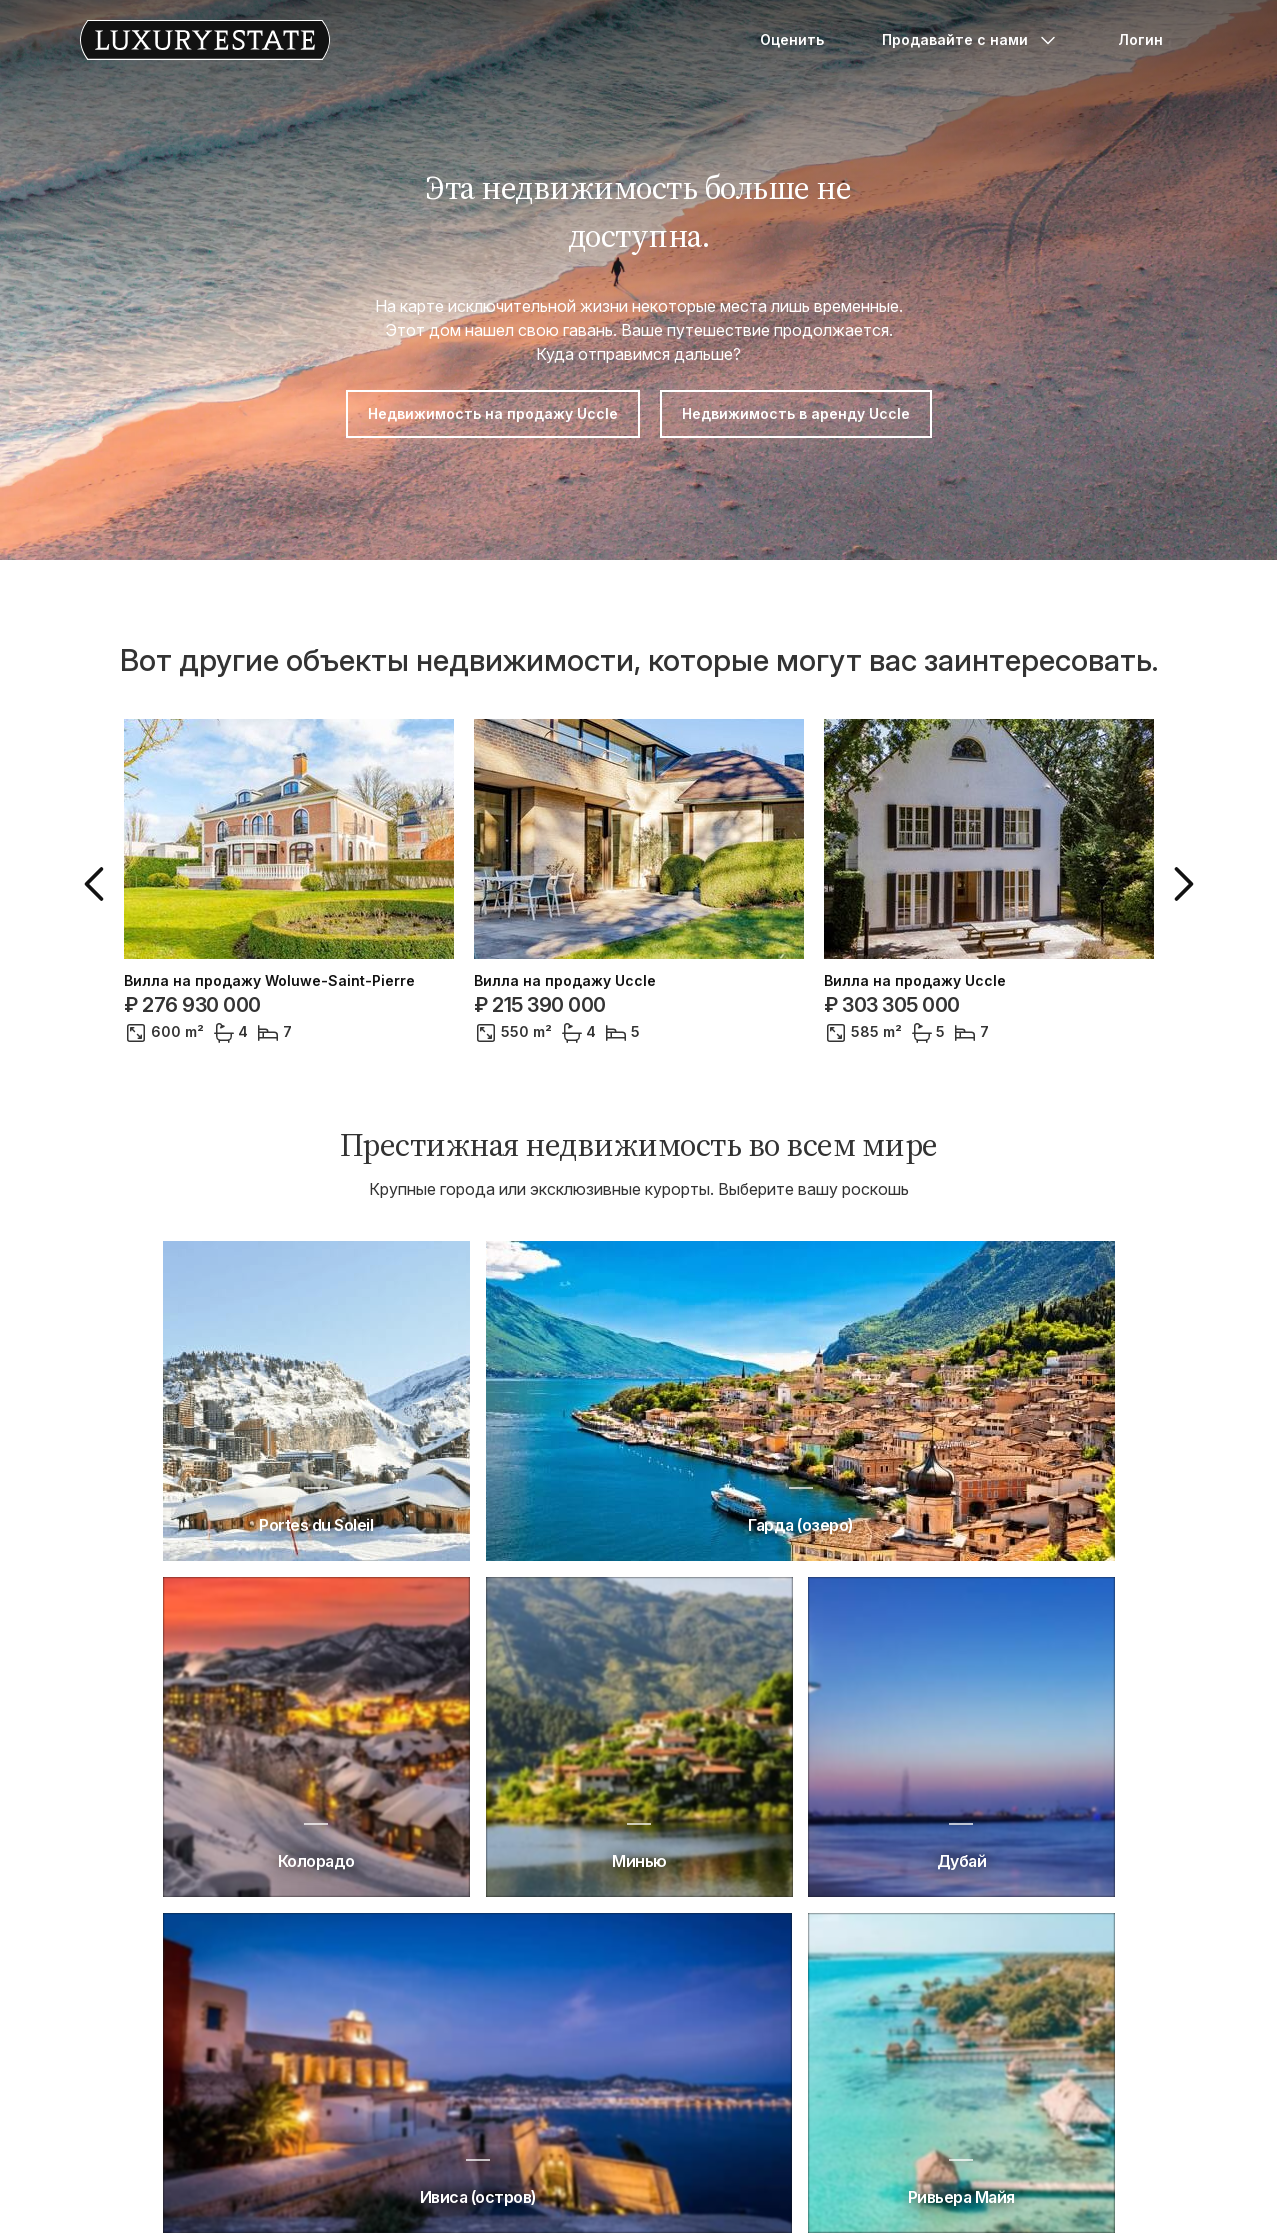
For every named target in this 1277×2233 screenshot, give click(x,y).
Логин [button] (1140, 39)
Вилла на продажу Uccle (565, 981)
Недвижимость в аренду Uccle (796, 413)
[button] (98, 884)
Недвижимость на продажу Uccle (493, 413)
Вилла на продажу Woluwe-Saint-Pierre (269, 981)
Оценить (792, 39)
